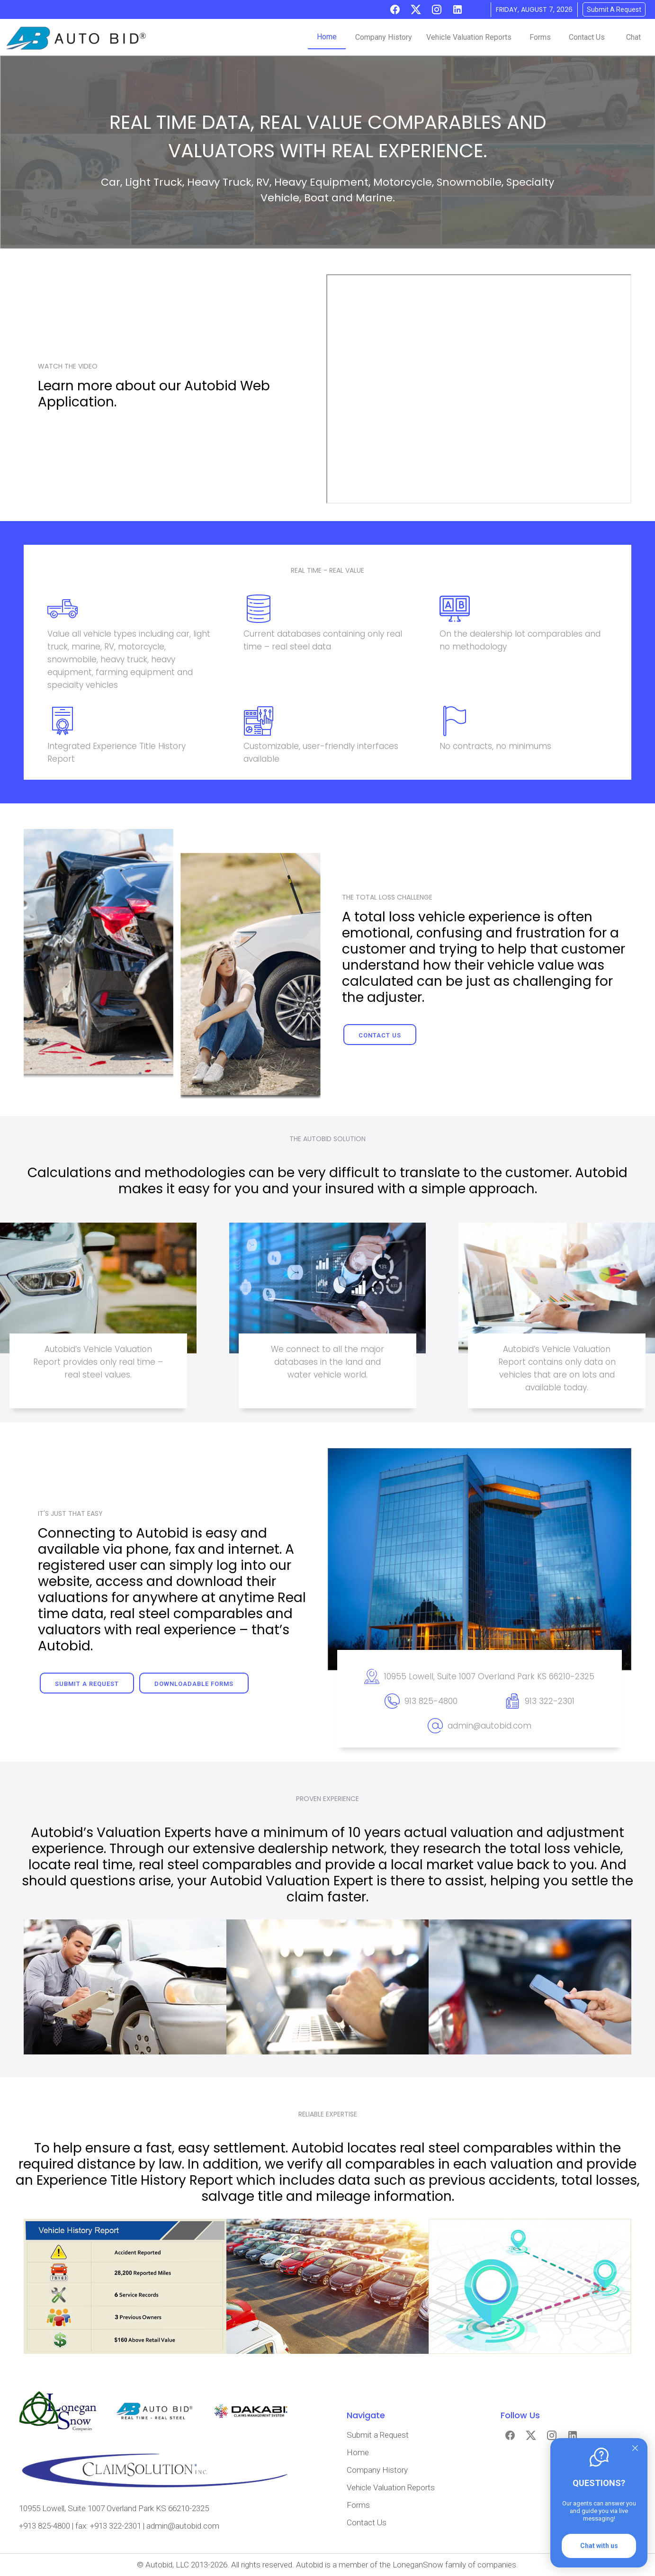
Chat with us (599, 2545)
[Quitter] (635, 2448)
